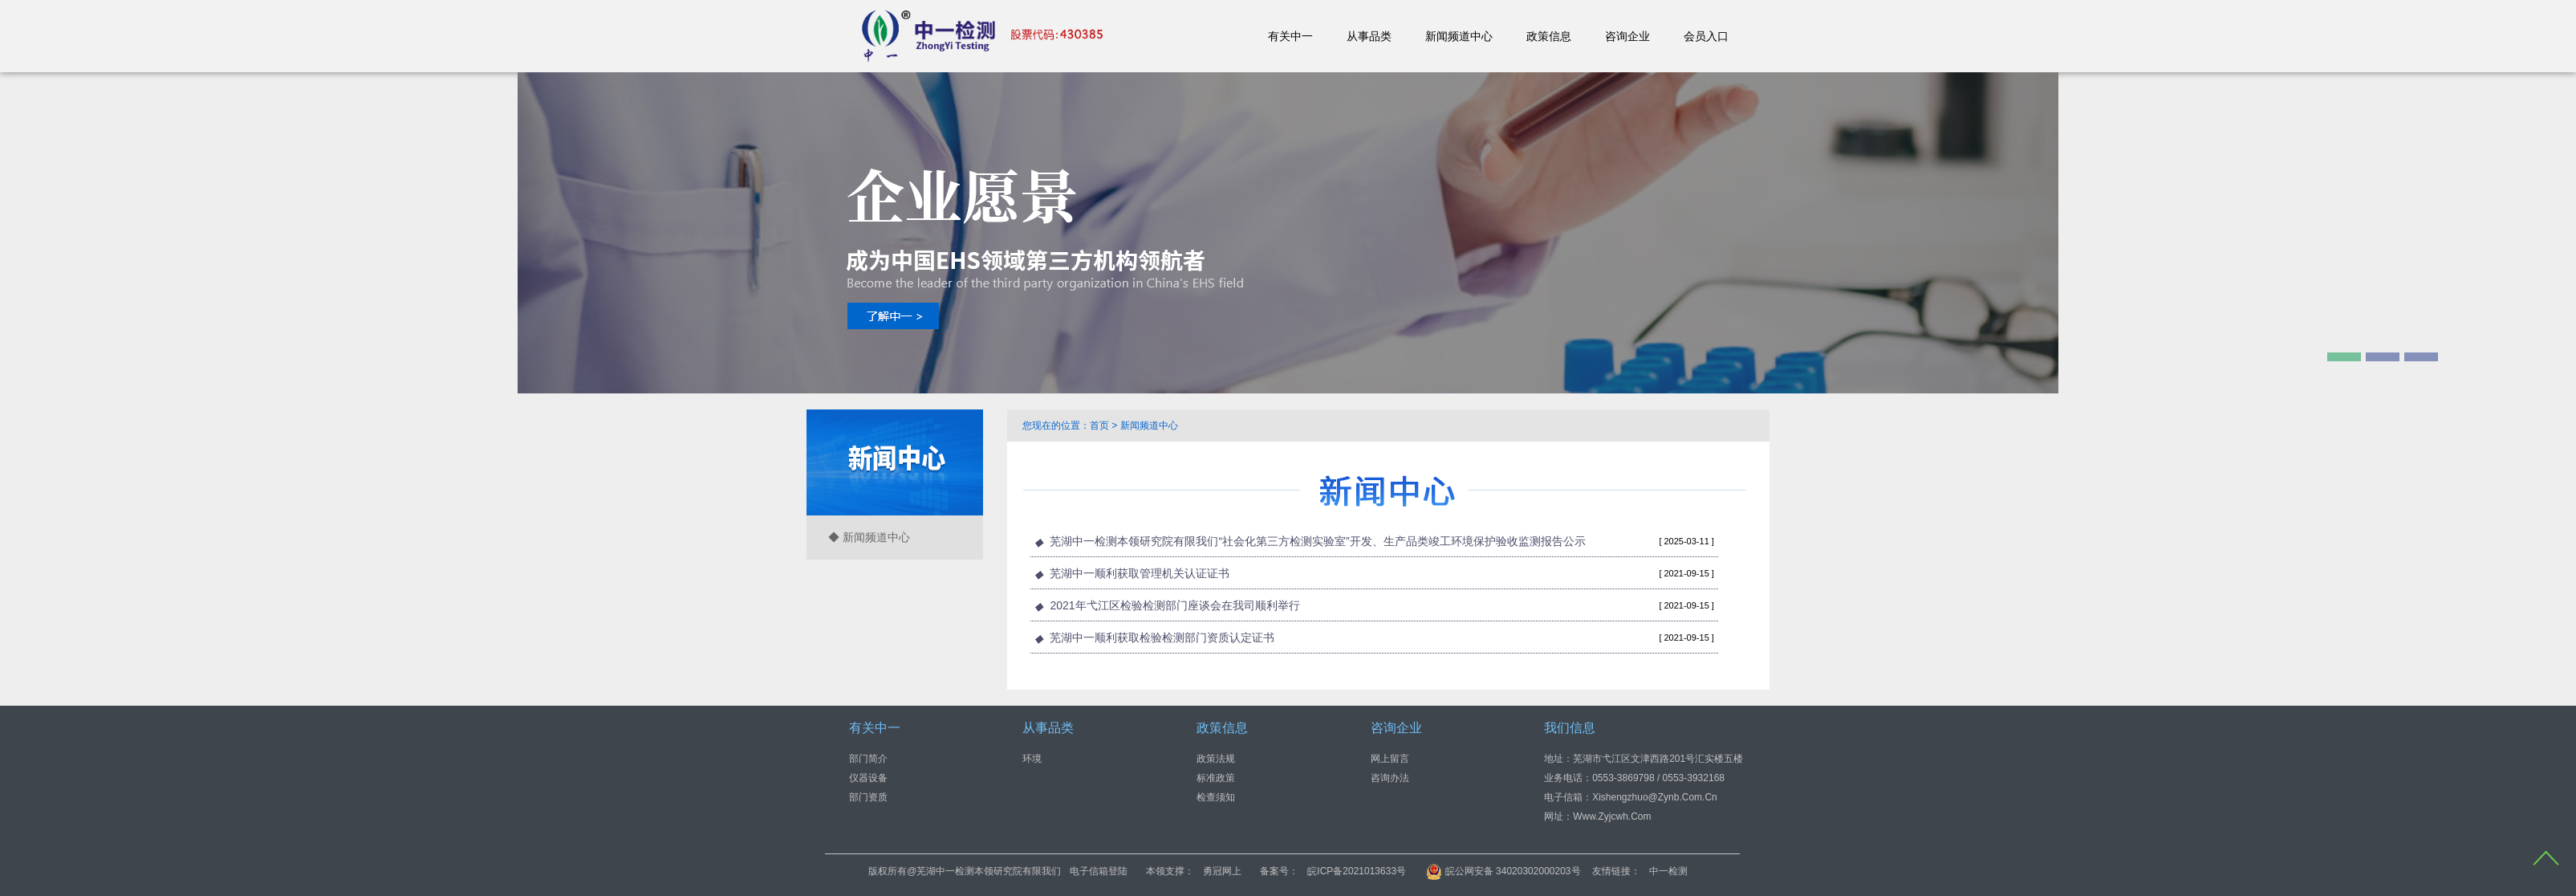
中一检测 (1797, 871)
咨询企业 (1627, 36)
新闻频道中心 (1459, 36)
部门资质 (868, 796)
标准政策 (1216, 777)
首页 (1099, 425)
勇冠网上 (1351, 871)
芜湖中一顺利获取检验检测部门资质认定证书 (1162, 637)
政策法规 (1216, 758)
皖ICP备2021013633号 (1485, 871)
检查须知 (1216, 796)
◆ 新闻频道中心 (869, 537)
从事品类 (1369, 36)
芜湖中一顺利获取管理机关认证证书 (1139, 573)
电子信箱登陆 (1228, 871)
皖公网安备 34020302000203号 (1632, 871)
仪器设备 (868, 777)
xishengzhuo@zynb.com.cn (1654, 796)
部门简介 (868, 758)
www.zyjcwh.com (1612, 815)
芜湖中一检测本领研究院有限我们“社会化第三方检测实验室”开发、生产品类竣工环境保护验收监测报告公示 (1317, 541)
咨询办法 (1390, 777)
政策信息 (1548, 36)
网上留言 (1390, 758)
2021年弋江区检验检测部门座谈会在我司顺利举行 (1174, 605)
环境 (1032, 758)
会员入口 (1706, 36)
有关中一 (1290, 36)
